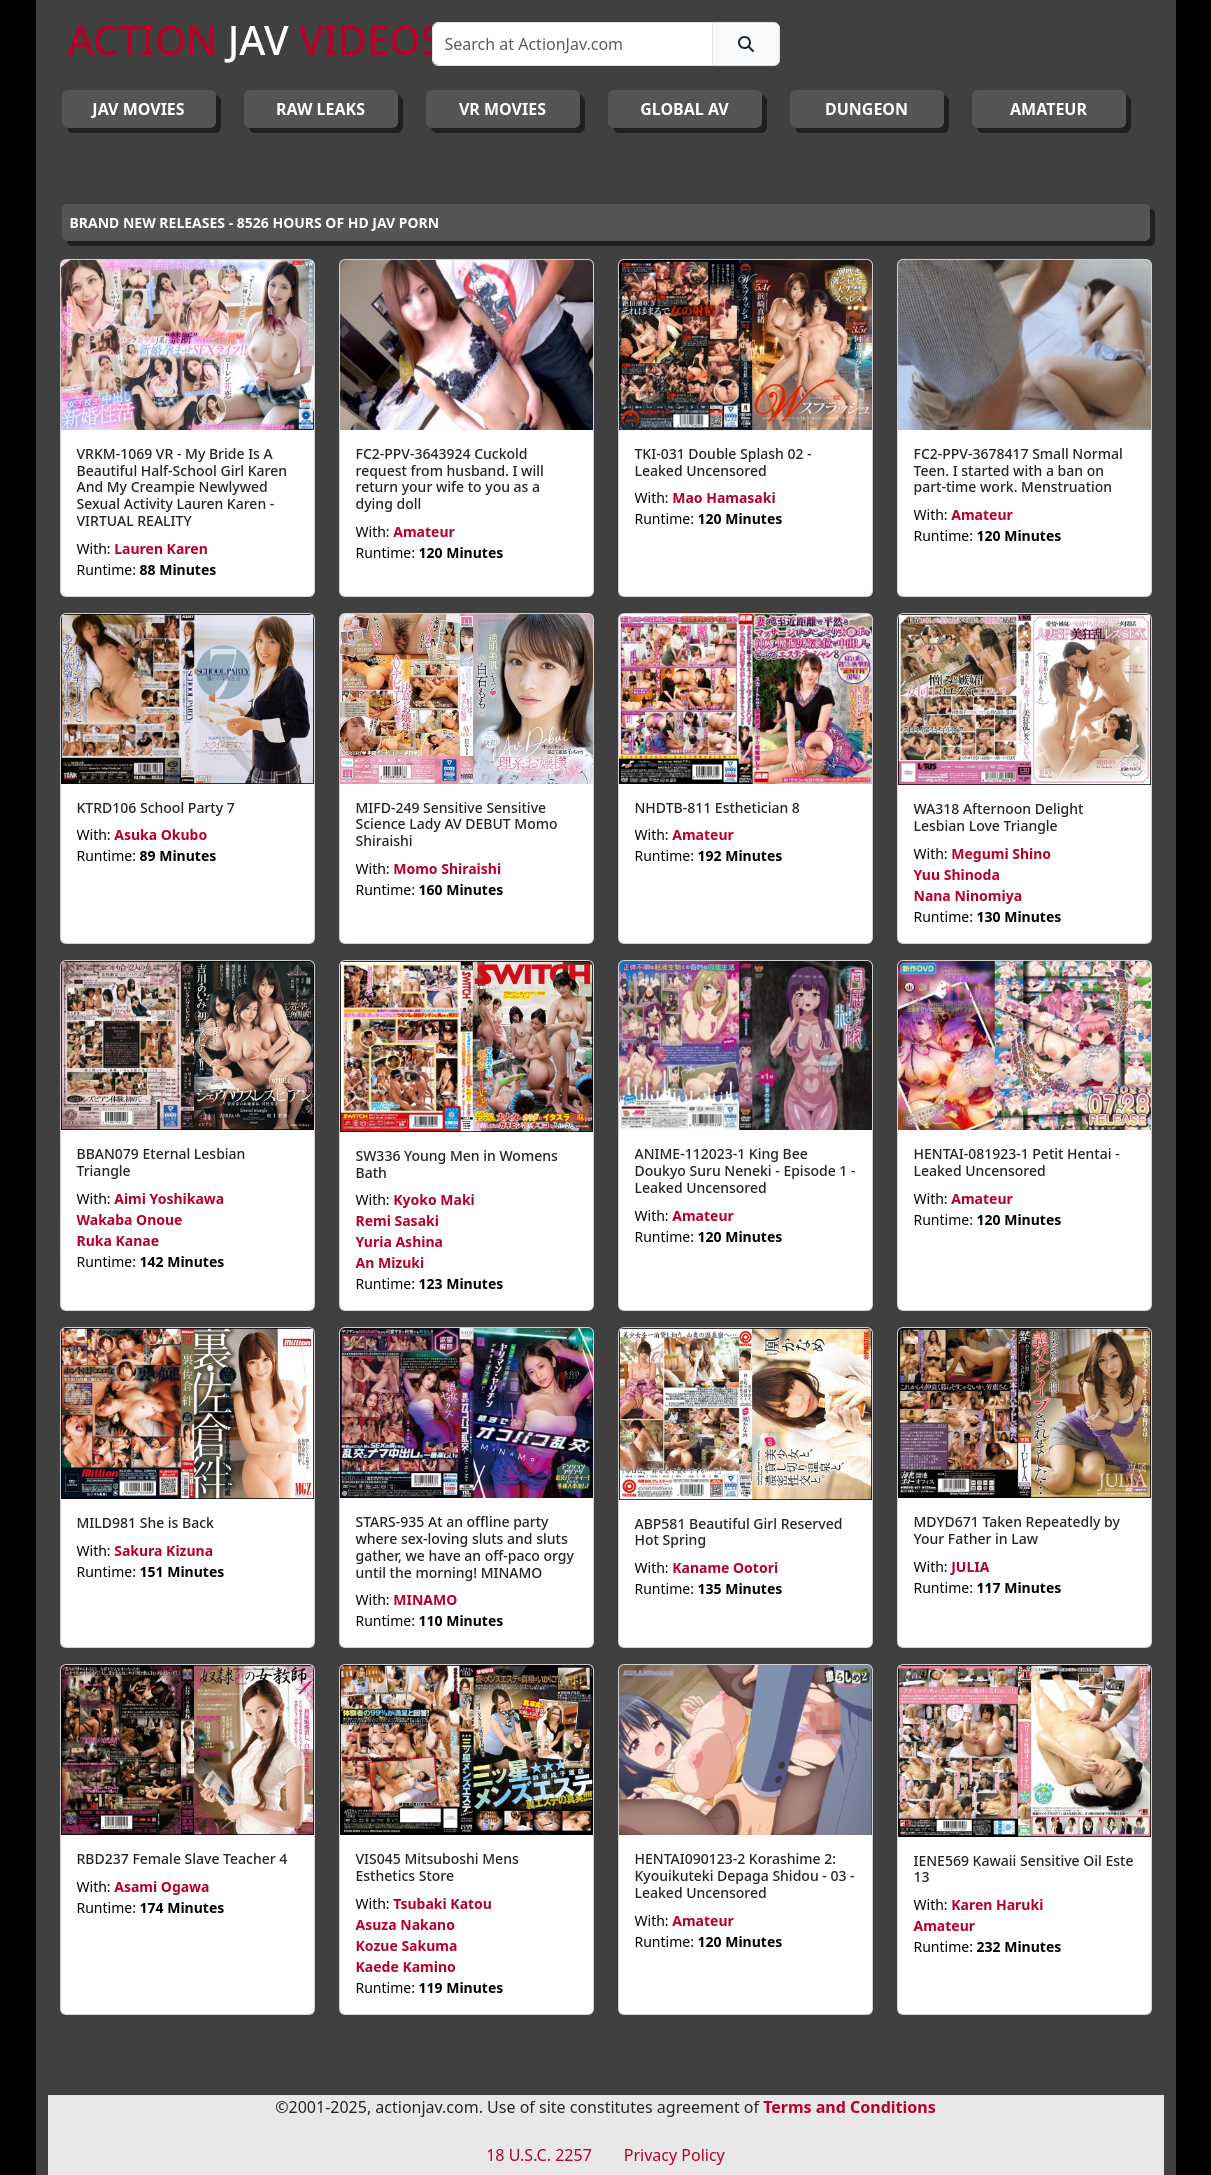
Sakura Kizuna (163, 1550)
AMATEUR (1048, 109)
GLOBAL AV (684, 109)
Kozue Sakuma (407, 1945)
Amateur (424, 531)
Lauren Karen (161, 548)
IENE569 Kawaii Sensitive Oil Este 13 (1024, 1869)
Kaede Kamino (406, 1966)
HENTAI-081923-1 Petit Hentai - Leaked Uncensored (1017, 1162)
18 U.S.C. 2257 (539, 2155)
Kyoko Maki (434, 1199)
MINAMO (425, 1599)
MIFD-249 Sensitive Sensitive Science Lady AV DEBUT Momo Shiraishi (457, 824)
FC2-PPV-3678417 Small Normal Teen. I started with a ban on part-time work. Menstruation (1018, 470)
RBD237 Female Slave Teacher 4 (182, 1858)
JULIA (970, 1566)
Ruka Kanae (118, 1240)
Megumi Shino (1001, 853)
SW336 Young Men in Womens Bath (457, 1164)
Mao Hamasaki (723, 497)
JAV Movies (138, 109)
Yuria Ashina (399, 1241)
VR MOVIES (502, 109)
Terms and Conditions (849, 2107)
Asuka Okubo (160, 834)
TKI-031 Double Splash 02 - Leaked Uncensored (723, 462)
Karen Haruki (997, 1904)
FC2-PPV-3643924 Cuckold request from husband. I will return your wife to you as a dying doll (450, 478)
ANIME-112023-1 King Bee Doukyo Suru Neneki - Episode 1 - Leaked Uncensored (745, 1170)
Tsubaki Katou (442, 1903)
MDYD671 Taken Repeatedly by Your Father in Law (1017, 1530)
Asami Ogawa (161, 1886)
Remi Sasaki (397, 1220)
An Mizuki (390, 1262)
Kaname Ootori (725, 1567)
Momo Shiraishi (447, 868)
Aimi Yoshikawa (169, 1198)
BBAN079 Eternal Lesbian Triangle (161, 1162)
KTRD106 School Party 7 (156, 807)
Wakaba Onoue (130, 1219)
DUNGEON (866, 109)
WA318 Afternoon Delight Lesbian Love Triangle (999, 817)
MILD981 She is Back (145, 1522)
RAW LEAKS (320, 109)
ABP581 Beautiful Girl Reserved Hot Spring (739, 1532)
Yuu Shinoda (957, 874)
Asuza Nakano (405, 1924)
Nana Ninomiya (968, 895)
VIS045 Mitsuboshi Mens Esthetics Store (437, 1867)
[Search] (572, 44)
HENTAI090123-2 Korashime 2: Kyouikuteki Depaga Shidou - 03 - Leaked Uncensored (745, 1875)
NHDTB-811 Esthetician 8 (717, 807)
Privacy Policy (674, 2155)
